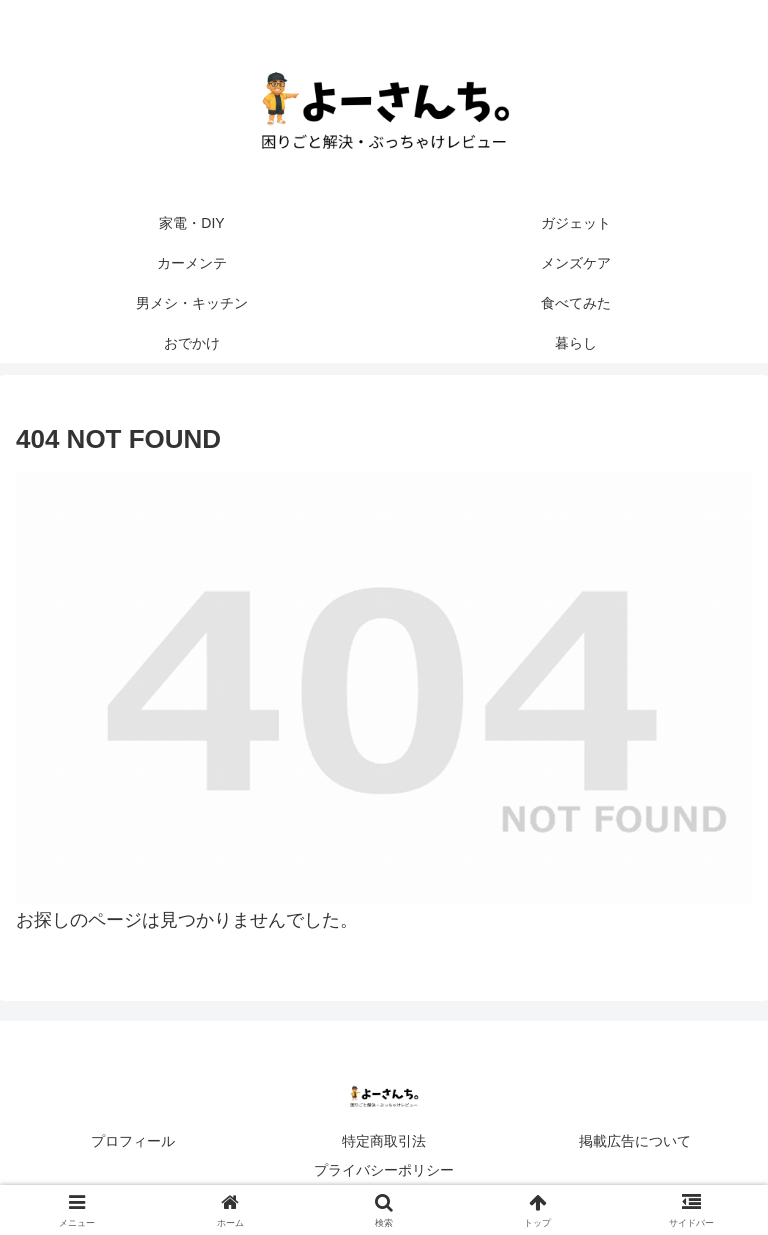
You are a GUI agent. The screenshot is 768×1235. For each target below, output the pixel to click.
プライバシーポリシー (384, 1170)
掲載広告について (635, 1141)
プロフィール (133, 1141)
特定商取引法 (384, 1141)
